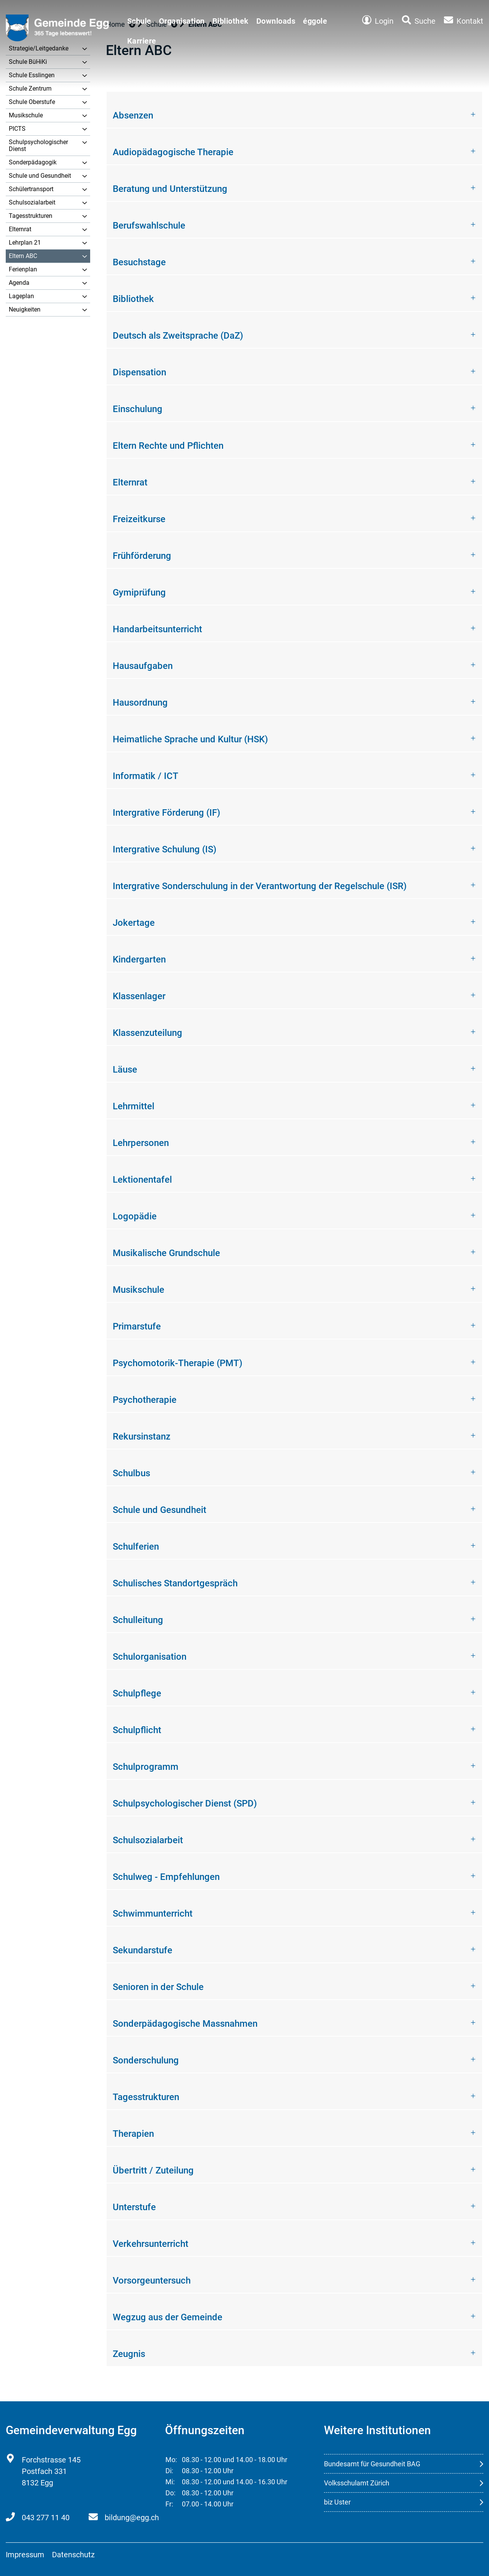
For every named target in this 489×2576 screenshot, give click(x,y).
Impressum (25, 2554)
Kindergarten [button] (139, 959)
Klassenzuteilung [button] (147, 1032)
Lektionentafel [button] (142, 1179)
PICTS (17, 128)
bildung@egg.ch (132, 2517)
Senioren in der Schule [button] (158, 1987)
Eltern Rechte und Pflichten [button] (168, 445)
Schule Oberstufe (32, 102)
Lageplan (21, 296)
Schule (139, 21)
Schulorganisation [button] (149, 1656)
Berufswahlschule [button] (149, 225)
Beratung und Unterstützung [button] (170, 188)
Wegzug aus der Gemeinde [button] (167, 2317)
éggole (315, 21)
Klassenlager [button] (139, 996)
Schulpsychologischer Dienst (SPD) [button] (185, 1803)
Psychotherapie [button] (144, 1399)
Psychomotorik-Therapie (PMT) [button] (177, 1363)
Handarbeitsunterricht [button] (157, 629)
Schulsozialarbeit (32, 202)
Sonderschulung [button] (146, 2060)
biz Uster (337, 2502)
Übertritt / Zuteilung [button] (153, 2170)
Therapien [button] (133, 2133)
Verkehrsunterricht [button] (150, 2243)
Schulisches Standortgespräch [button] (175, 1583)
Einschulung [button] (137, 409)
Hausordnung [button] (140, 702)
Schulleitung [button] (138, 1620)
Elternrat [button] (130, 482)
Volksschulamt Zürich (356, 2483)
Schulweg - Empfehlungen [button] (166, 1877)
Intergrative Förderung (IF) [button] (166, 812)
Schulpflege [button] (137, 1693)
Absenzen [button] (133, 115)
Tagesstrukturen (30, 215)
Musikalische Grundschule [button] (166, 1253)
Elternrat (20, 229)
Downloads (276, 21)
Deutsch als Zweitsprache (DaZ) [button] (178, 335)
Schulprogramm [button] (145, 1766)
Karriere (141, 40)
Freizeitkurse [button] (139, 519)
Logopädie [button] (135, 1216)
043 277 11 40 (46, 2517)
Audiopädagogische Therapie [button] (173, 152)
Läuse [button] (125, 1069)
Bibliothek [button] (133, 299)
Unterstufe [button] (134, 2207)
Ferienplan (23, 269)
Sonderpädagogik (33, 162)
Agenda (19, 282)
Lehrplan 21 (25, 242)
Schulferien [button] (136, 1546)
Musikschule (26, 115)
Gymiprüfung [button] (139, 592)
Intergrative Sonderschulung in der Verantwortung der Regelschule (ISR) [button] (259, 886)
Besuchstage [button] (139, 262)
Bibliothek (230, 21)
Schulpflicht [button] (137, 1730)
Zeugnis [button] (129, 2354)
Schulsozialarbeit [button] (148, 1840)
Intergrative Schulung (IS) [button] (164, 849)
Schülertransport (31, 189)
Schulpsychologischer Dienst (38, 145)
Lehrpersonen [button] (141, 1143)
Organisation (182, 21)
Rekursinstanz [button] (141, 1436)
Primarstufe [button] (137, 1326)
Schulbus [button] (131, 1473)
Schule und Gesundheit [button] (159, 1510)
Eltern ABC (23, 256)
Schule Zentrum (30, 88)
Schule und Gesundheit (40, 175)
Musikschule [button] (138, 1289)
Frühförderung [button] (142, 555)
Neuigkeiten (24, 309)
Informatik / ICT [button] (145, 776)
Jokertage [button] (134, 922)
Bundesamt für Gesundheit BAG (372, 2464)
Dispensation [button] (139, 372)
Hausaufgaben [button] (143, 666)
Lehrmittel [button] (133, 1106)
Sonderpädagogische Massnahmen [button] (185, 2023)
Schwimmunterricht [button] (153, 1913)
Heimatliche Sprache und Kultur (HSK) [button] (190, 739)
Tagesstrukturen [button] (146, 2097)
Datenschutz (73, 2554)
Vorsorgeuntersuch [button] (152, 2280)
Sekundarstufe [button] (142, 1950)
